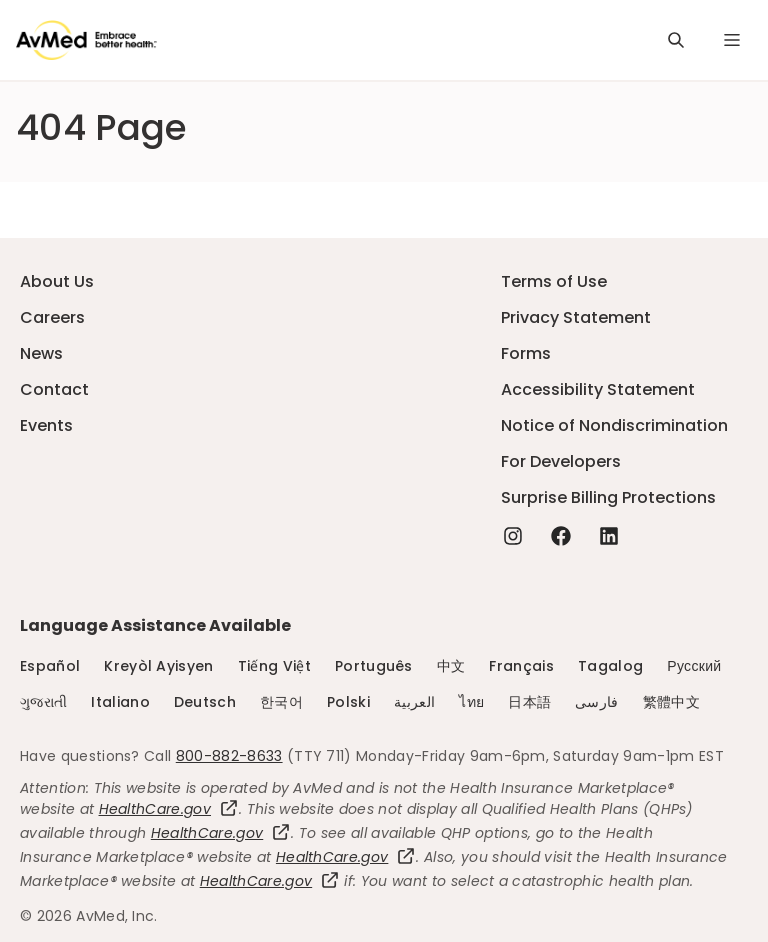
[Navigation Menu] (732, 40)
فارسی (597, 702)
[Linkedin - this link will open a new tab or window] (609, 536)
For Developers (561, 461)
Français (521, 666)
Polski (348, 702)
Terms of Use (554, 281)
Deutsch (205, 702)
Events (46, 425)
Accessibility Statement (598, 389)
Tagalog (610, 666)
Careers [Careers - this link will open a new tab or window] (52, 317)
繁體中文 (671, 702)
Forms (526, 353)
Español (50, 666)
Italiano (120, 702)
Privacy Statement (576, 317)
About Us (57, 281)
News (41, 353)
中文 (451, 666)
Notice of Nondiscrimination (614, 425)
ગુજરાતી (43, 702)
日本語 (529, 702)
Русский (694, 666)
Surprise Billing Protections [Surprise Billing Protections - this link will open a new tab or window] (608, 497)
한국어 (281, 702)
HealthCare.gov (169, 809)
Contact (54, 389)
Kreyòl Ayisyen (158, 666)
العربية (414, 702)
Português (374, 666)
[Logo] (86, 40)
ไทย (471, 702)
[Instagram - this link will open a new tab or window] (513, 536)
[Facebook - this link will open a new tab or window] (561, 536)
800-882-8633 (229, 756)
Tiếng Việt (274, 666)
